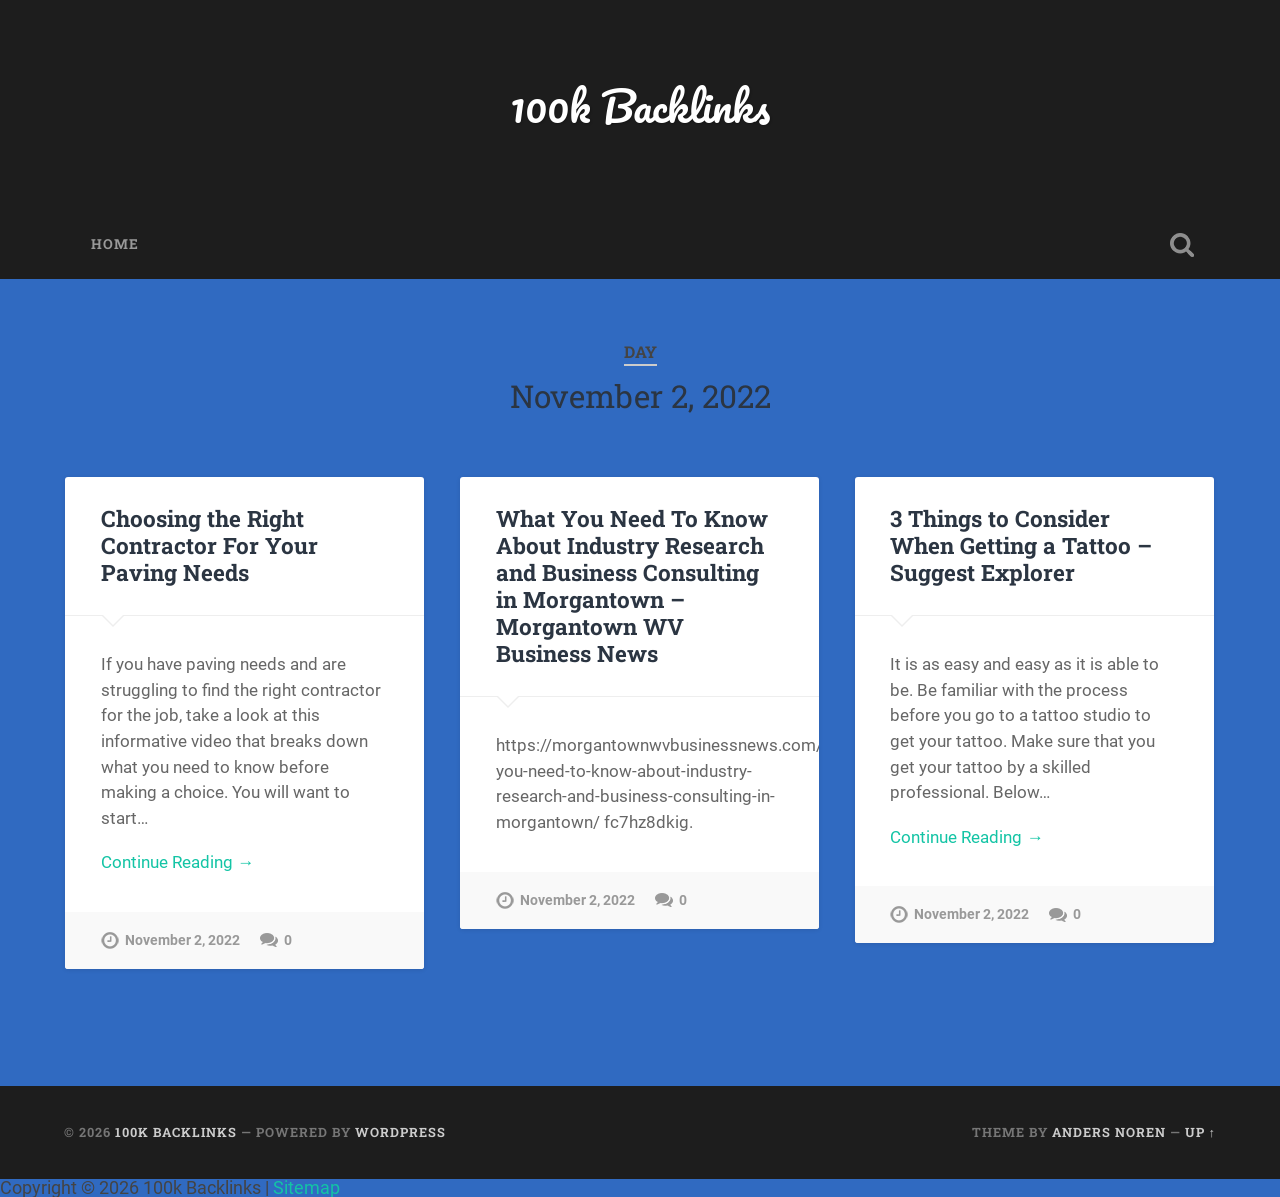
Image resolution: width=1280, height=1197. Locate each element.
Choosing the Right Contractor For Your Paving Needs (209, 545)
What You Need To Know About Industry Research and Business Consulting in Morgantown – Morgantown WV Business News (632, 585)
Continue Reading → (177, 862)
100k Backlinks (640, 105)
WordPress (400, 1132)
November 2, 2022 (182, 940)
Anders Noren (1109, 1132)
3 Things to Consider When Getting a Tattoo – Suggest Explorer (1021, 545)
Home (115, 244)
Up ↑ (1200, 1132)
